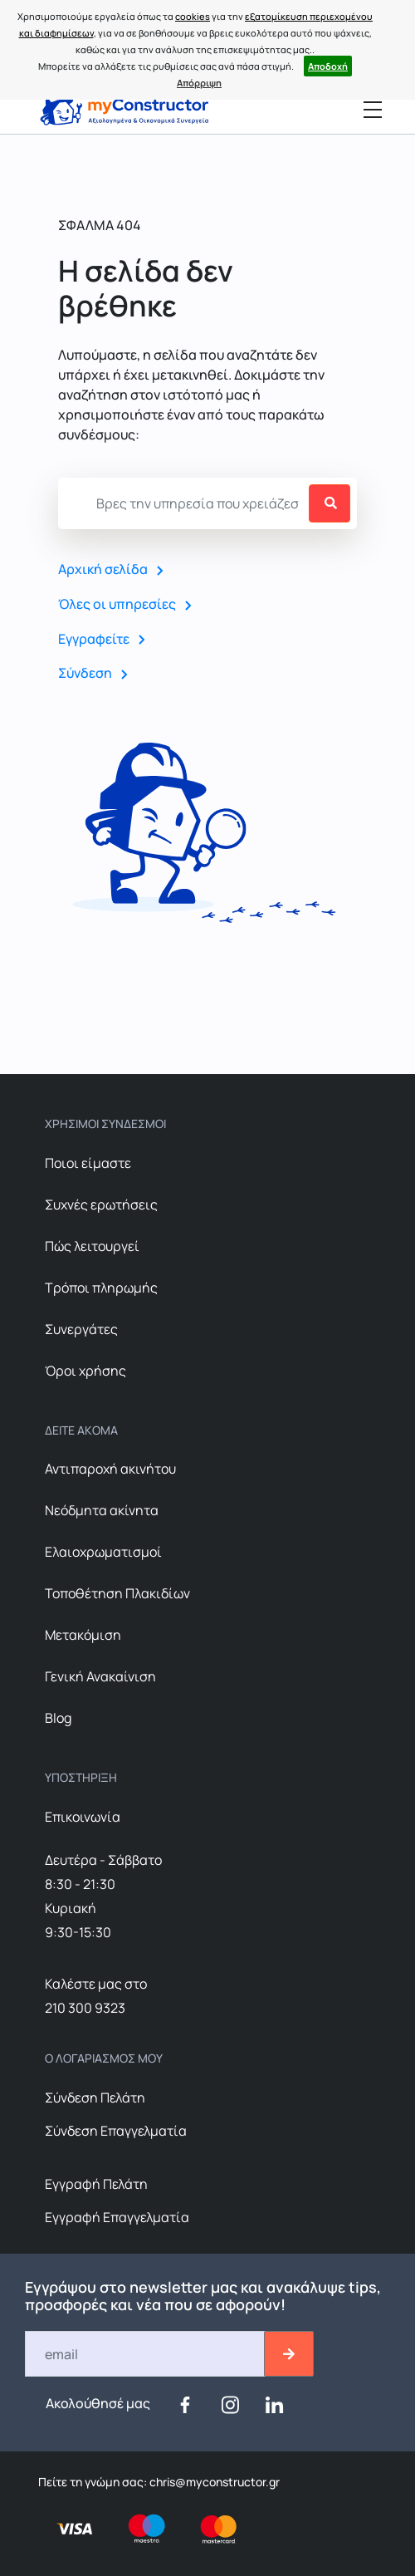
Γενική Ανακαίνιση (100, 1676)
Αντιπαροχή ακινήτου (110, 1469)
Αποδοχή (328, 66)
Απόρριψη (199, 82)
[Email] (145, 2354)
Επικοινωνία (82, 1817)
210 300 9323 (85, 2008)
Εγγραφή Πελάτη (96, 2184)
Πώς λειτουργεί (92, 1246)
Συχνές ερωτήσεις (101, 1204)
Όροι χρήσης (85, 1371)
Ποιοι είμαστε (88, 1163)
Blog (58, 1718)
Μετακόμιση (83, 1635)
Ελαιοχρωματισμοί (103, 1552)
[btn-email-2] (289, 2354)
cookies (192, 16)
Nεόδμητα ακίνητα (102, 1510)
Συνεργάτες (81, 1329)
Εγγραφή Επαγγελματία (117, 2217)
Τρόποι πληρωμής (101, 1287)
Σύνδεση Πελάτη (95, 2097)
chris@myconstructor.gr (213, 2482)
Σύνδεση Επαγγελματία (116, 2131)
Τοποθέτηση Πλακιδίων (117, 1593)
